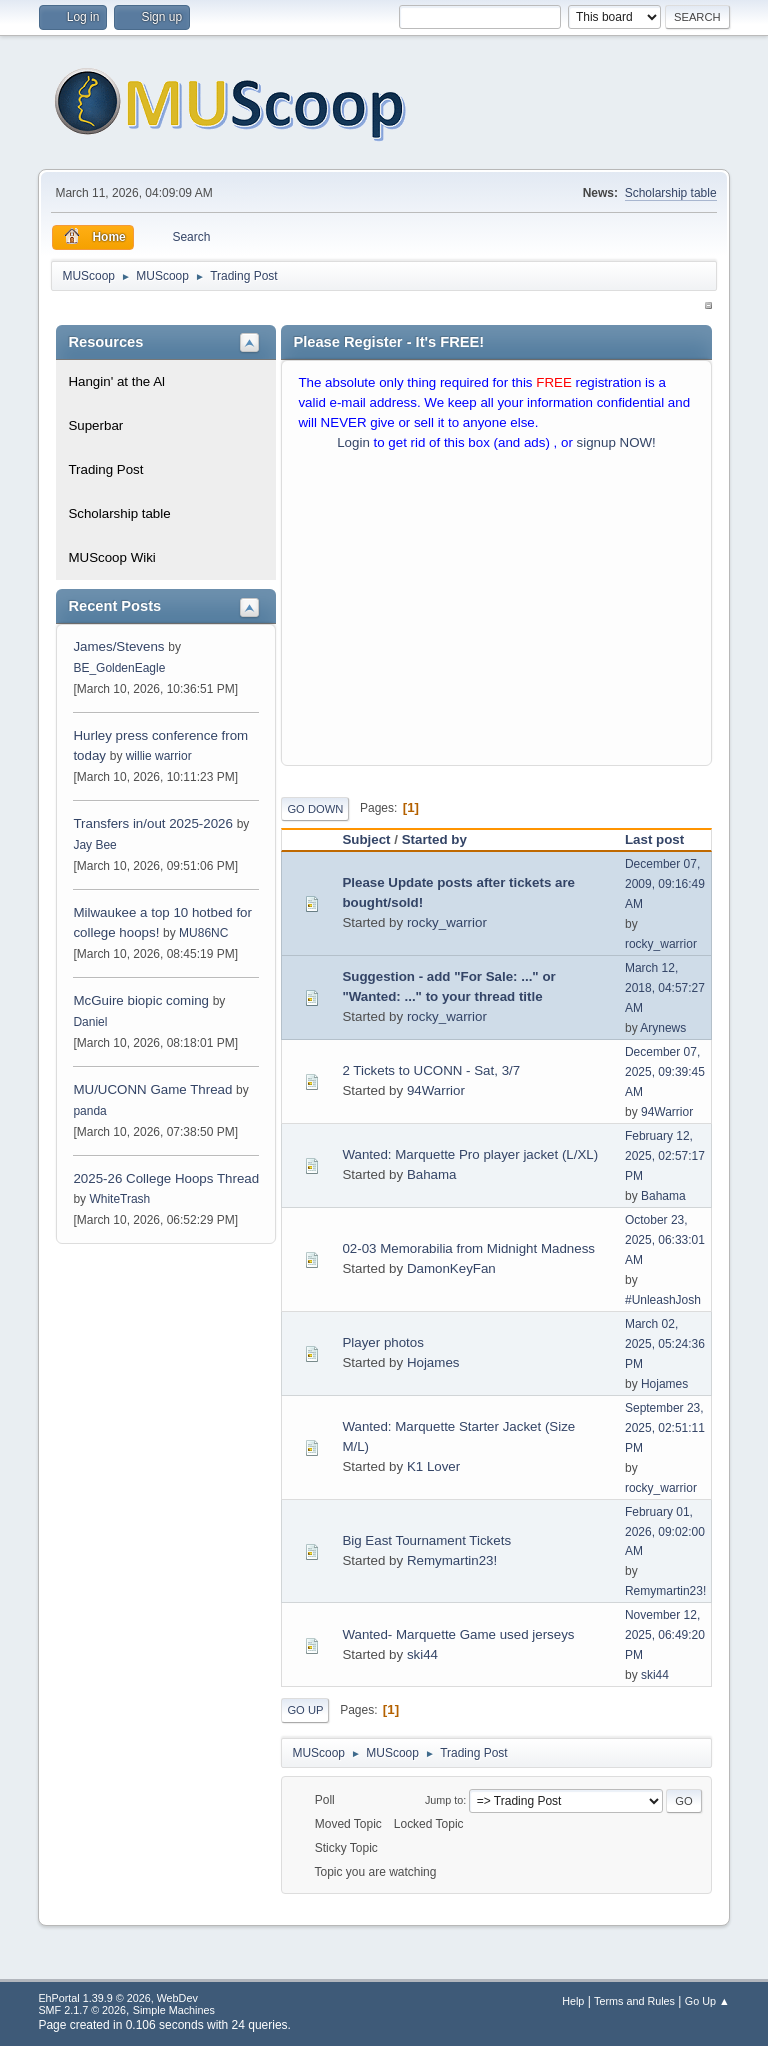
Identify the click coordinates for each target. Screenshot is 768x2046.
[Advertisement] (496, 613)
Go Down (315, 809)
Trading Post (105, 469)
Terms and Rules (634, 2001)
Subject (366, 839)
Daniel (90, 1022)
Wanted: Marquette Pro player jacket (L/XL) (470, 1154)
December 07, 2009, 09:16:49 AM (665, 884)
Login (353, 442)
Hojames (433, 1362)
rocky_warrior (447, 922)
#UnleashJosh (663, 1300)
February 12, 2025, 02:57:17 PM (665, 1156)
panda (89, 1111)
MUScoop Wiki (111, 557)
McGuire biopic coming (141, 1000)
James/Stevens (118, 646)
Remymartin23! (452, 1560)
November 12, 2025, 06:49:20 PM (665, 1635)
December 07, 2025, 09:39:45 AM (665, 1072)
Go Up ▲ (707, 2001)
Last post (654, 839)
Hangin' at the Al (116, 381)
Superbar (95, 425)
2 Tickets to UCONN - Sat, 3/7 (431, 1070)
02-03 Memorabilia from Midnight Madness (468, 1248)
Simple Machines (174, 2010)
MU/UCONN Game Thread (152, 1089)
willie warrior (159, 756)
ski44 (422, 1654)
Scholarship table (671, 193)
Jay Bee (94, 845)
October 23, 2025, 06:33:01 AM (665, 1240)
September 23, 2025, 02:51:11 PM (665, 1428)
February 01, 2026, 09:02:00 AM (665, 1532)
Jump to (444, 1800)
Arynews (663, 1028)
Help (573, 2001)
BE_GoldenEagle (119, 668)
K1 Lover (433, 1466)
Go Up (305, 1710)
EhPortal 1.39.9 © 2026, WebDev (117, 1998)
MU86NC (203, 933)
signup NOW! (616, 442)
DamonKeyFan (451, 1268)
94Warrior (436, 1090)
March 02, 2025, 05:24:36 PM (665, 1344)
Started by (443, 839)
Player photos (383, 1342)
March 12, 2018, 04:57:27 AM (665, 988)
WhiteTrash (119, 1199)
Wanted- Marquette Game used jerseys (458, 1634)
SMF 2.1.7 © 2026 (82, 2010)
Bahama (432, 1174)
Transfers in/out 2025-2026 (153, 823)
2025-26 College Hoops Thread (166, 1178)
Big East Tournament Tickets (426, 1540)
